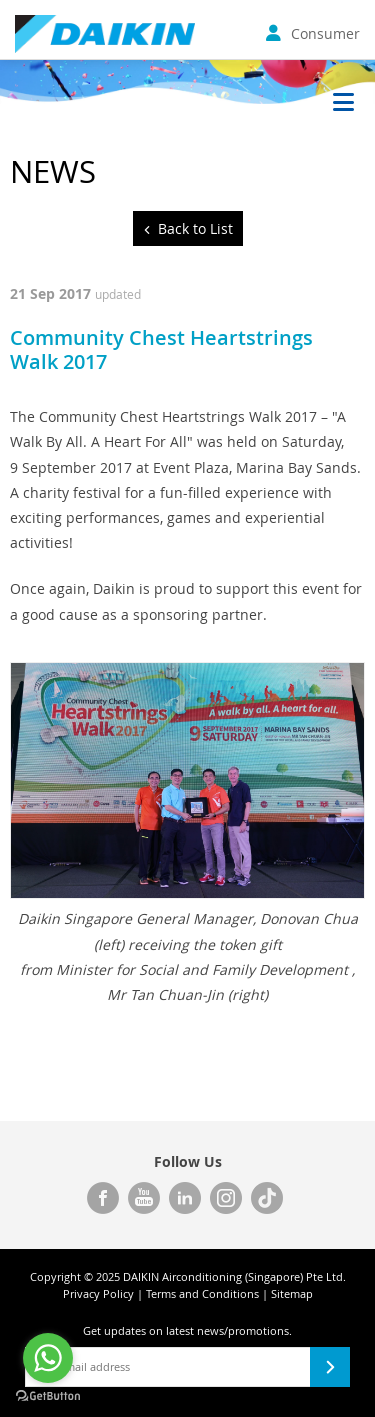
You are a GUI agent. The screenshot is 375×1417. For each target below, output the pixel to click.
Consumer (313, 33)
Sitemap (292, 1293)
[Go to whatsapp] (48, 1358)
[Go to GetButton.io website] (48, 1396)
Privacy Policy (98, 1293)
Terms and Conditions (202, 1293)
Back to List (195, 228)
